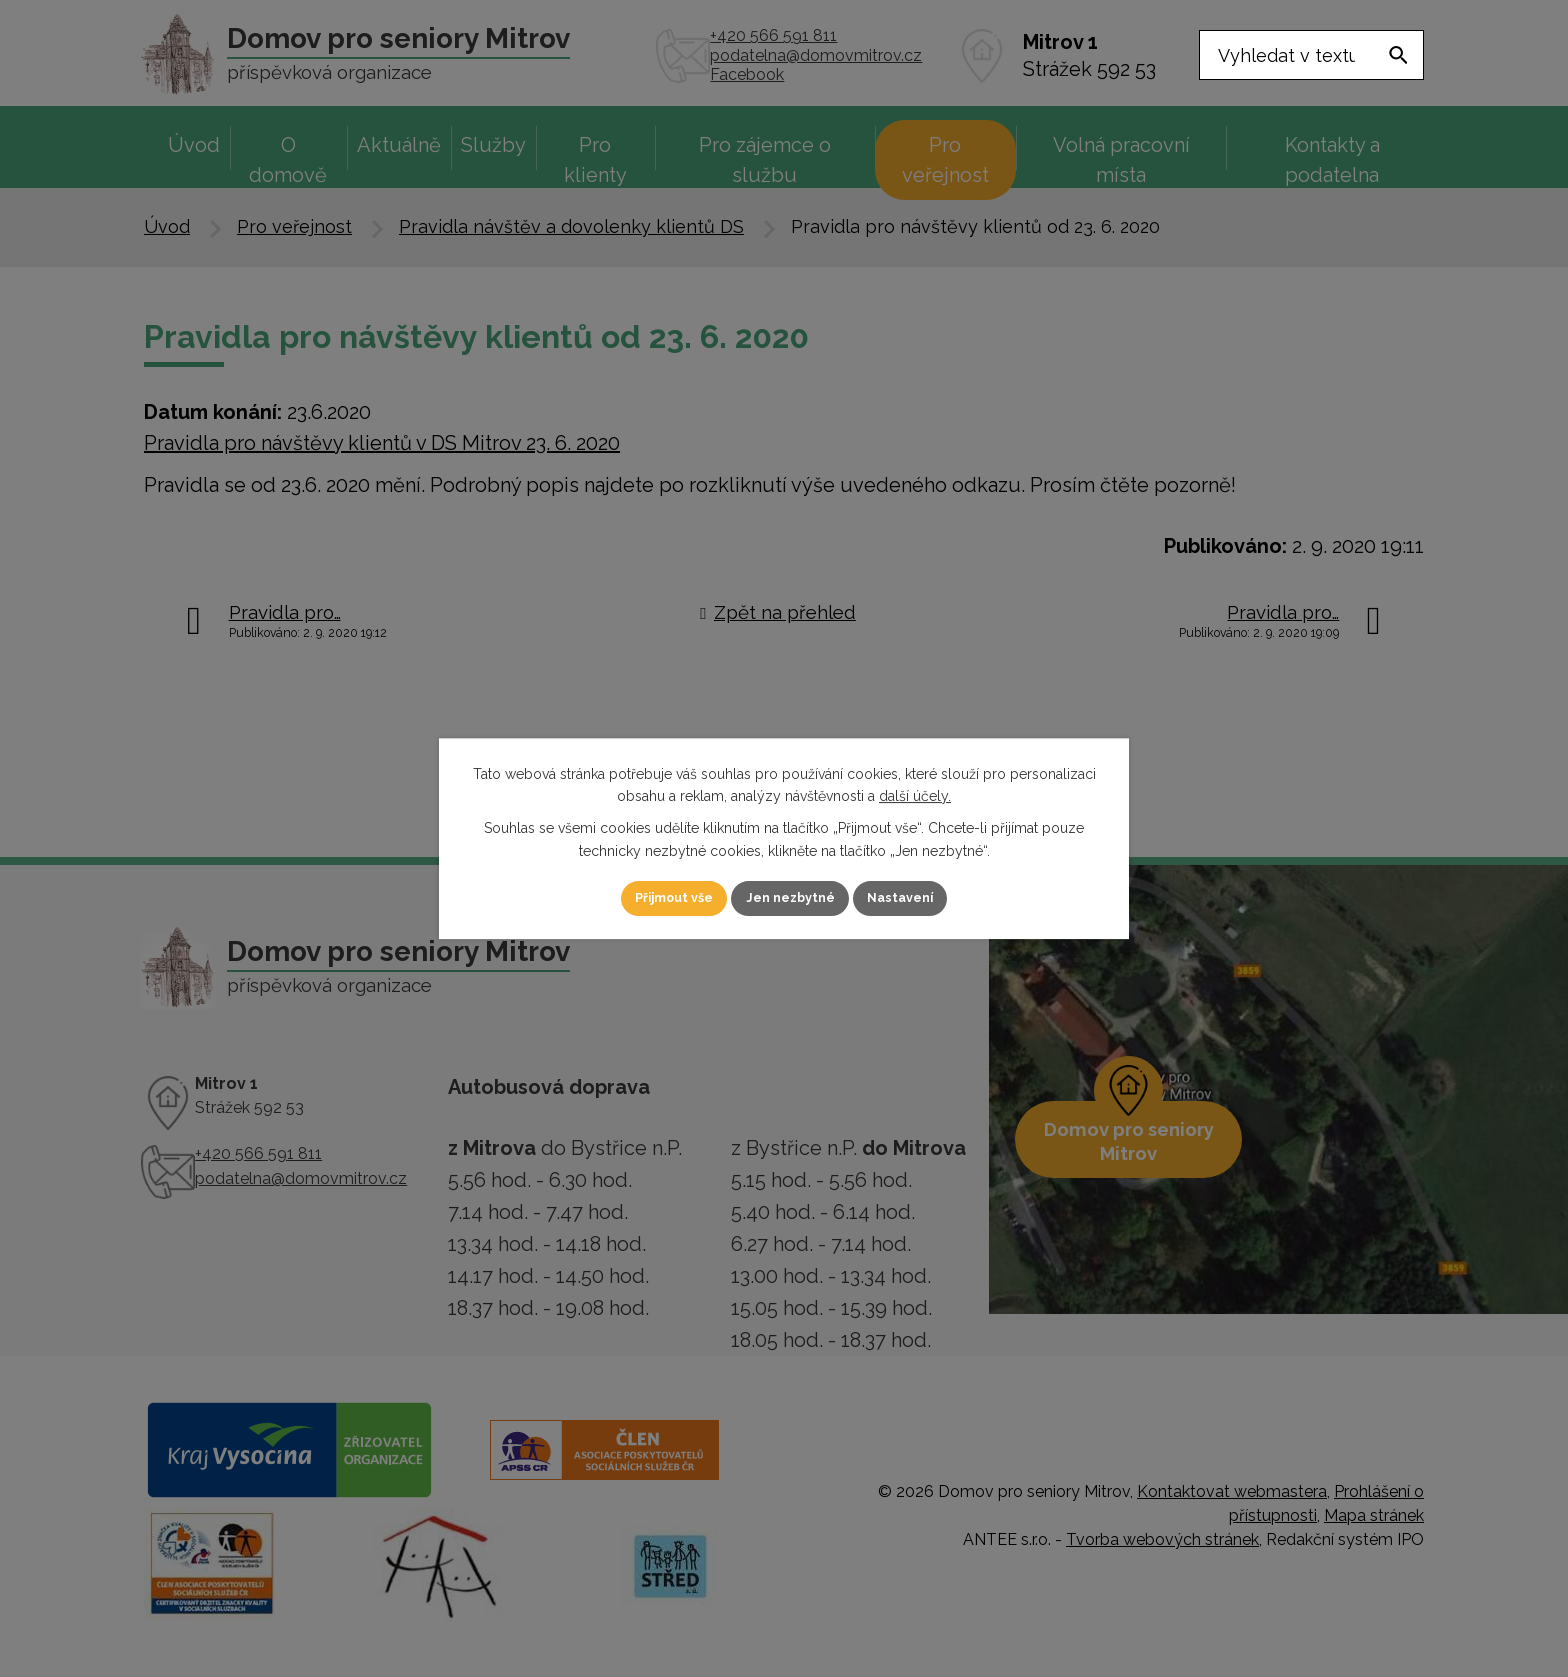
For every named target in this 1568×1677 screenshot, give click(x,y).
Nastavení (923, 898)
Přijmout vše (653, 898)
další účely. (915, 795)
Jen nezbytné (792, 898)
